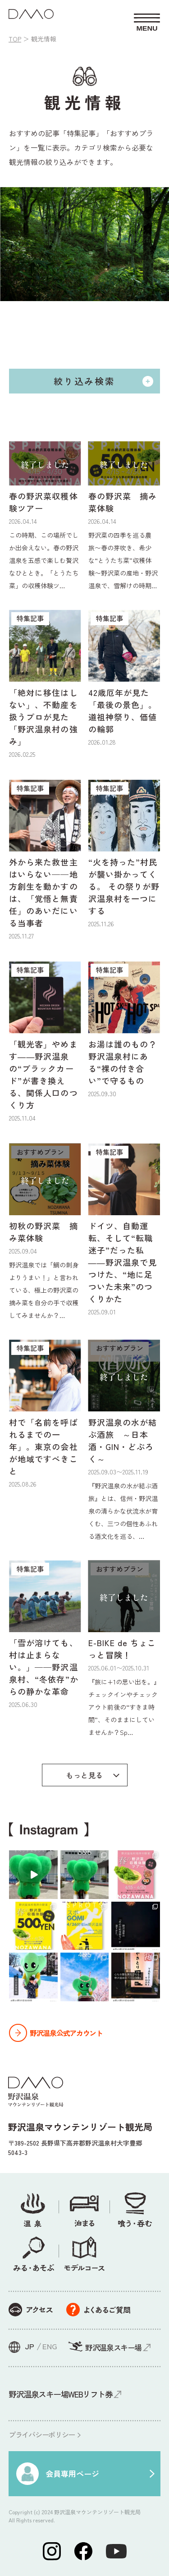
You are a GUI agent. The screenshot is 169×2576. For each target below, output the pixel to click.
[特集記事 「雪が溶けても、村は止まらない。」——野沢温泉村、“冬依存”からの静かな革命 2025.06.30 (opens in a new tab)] (45, 1635)
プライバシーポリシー (42, 2434)
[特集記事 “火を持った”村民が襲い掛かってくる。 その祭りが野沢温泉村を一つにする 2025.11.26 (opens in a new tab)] (124, 854)
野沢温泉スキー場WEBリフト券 (60, 2394)
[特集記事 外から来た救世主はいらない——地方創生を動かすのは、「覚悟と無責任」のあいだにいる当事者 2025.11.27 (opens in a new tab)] (45, 860)
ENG (49, 2346)
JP (29, 2346)
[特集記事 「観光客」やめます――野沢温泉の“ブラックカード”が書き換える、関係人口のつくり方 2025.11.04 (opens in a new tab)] (45, 1042)
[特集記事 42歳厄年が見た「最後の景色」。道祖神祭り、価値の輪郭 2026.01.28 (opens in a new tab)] (124, 678)
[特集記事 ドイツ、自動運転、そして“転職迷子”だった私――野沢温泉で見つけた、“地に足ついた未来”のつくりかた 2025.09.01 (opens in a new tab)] (124, 1230)
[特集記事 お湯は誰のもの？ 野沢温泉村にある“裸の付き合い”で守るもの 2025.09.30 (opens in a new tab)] (124, 1029)
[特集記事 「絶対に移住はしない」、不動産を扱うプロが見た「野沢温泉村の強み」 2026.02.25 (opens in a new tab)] (45, 684)
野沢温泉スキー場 (113, 2347)
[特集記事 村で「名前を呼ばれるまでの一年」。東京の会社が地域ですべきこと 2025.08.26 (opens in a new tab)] (45, 1414)
